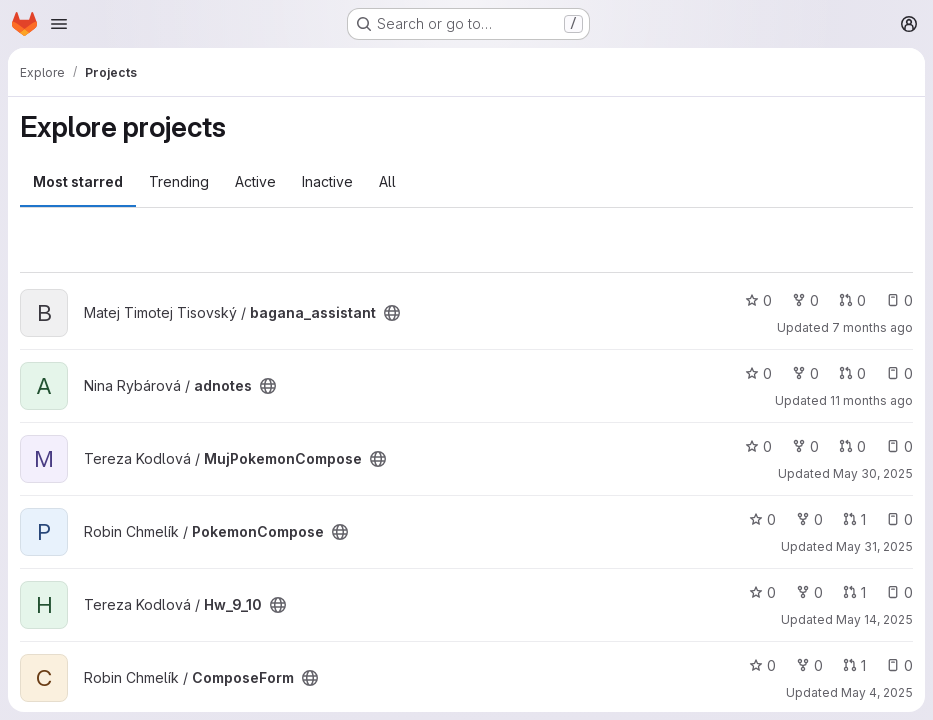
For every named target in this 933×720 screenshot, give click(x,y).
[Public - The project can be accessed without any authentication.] (392, 313)
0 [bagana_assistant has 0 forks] (805, 300)
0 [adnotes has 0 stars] (758, 373)
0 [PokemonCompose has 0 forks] (809, 519)
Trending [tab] (179, 181)
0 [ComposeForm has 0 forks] (809, 665)
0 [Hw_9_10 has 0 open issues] (899, 592)
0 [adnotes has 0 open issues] (899, 373)
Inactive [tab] (327, 181)
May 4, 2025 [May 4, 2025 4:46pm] (877, 692)
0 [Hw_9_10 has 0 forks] (809, 592)
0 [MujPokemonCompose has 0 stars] (758, 446)
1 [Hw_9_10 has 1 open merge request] (854, 592)
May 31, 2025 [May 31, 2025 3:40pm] (874, 546)
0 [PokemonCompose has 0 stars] (762, 519)
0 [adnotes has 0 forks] (805, 373)
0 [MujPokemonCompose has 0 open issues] (899, 446)
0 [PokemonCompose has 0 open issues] (899, 519)
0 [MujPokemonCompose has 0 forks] (805, 446)
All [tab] (387, 181)
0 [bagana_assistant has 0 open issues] (899, 300)
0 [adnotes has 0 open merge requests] (852, 373)
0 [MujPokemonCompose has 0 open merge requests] (852, 446)
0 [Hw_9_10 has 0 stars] (762, 592)
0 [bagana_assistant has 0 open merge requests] (852, 300)
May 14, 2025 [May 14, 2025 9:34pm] (874, 619)
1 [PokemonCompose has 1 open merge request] (854, 519)
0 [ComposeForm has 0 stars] (762, 665)
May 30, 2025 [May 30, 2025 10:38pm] (873, 473)
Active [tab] (255, 181)
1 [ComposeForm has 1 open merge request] (854, 665)
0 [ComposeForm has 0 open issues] (899, 665)
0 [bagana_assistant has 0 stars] (758, 300)
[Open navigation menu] (59, 24)
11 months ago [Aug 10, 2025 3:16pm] (871, 400)
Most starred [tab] (78, 181)
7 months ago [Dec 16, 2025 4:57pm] (872, 327)
